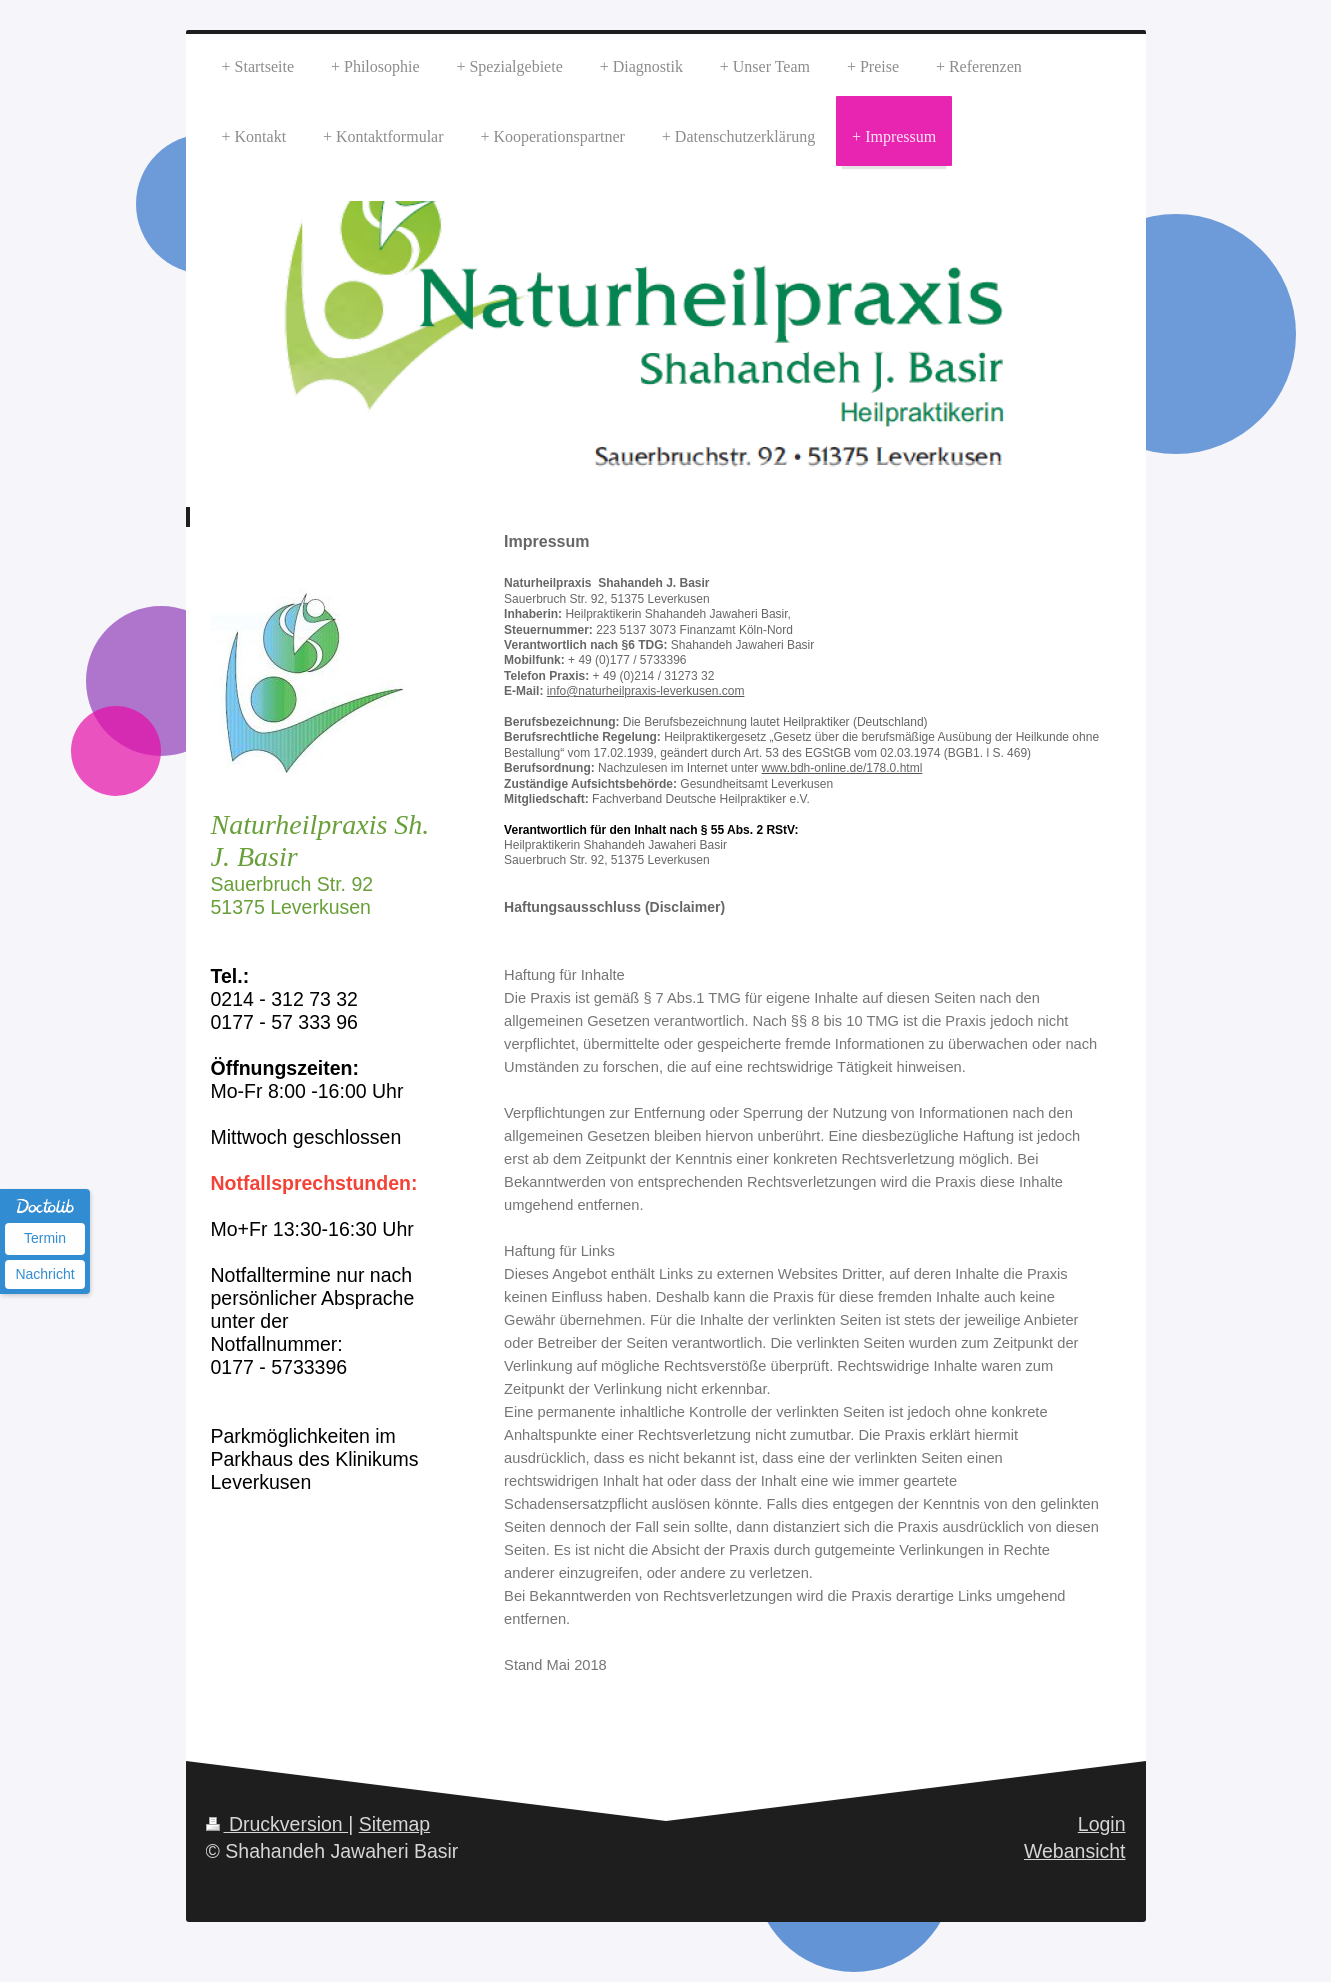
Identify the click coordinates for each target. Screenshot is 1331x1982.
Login (1102, 1824)
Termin (45, 1238)
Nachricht (44, 1274)
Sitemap (395, 1824)
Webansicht (1075, 1851)
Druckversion (277, 1824)
